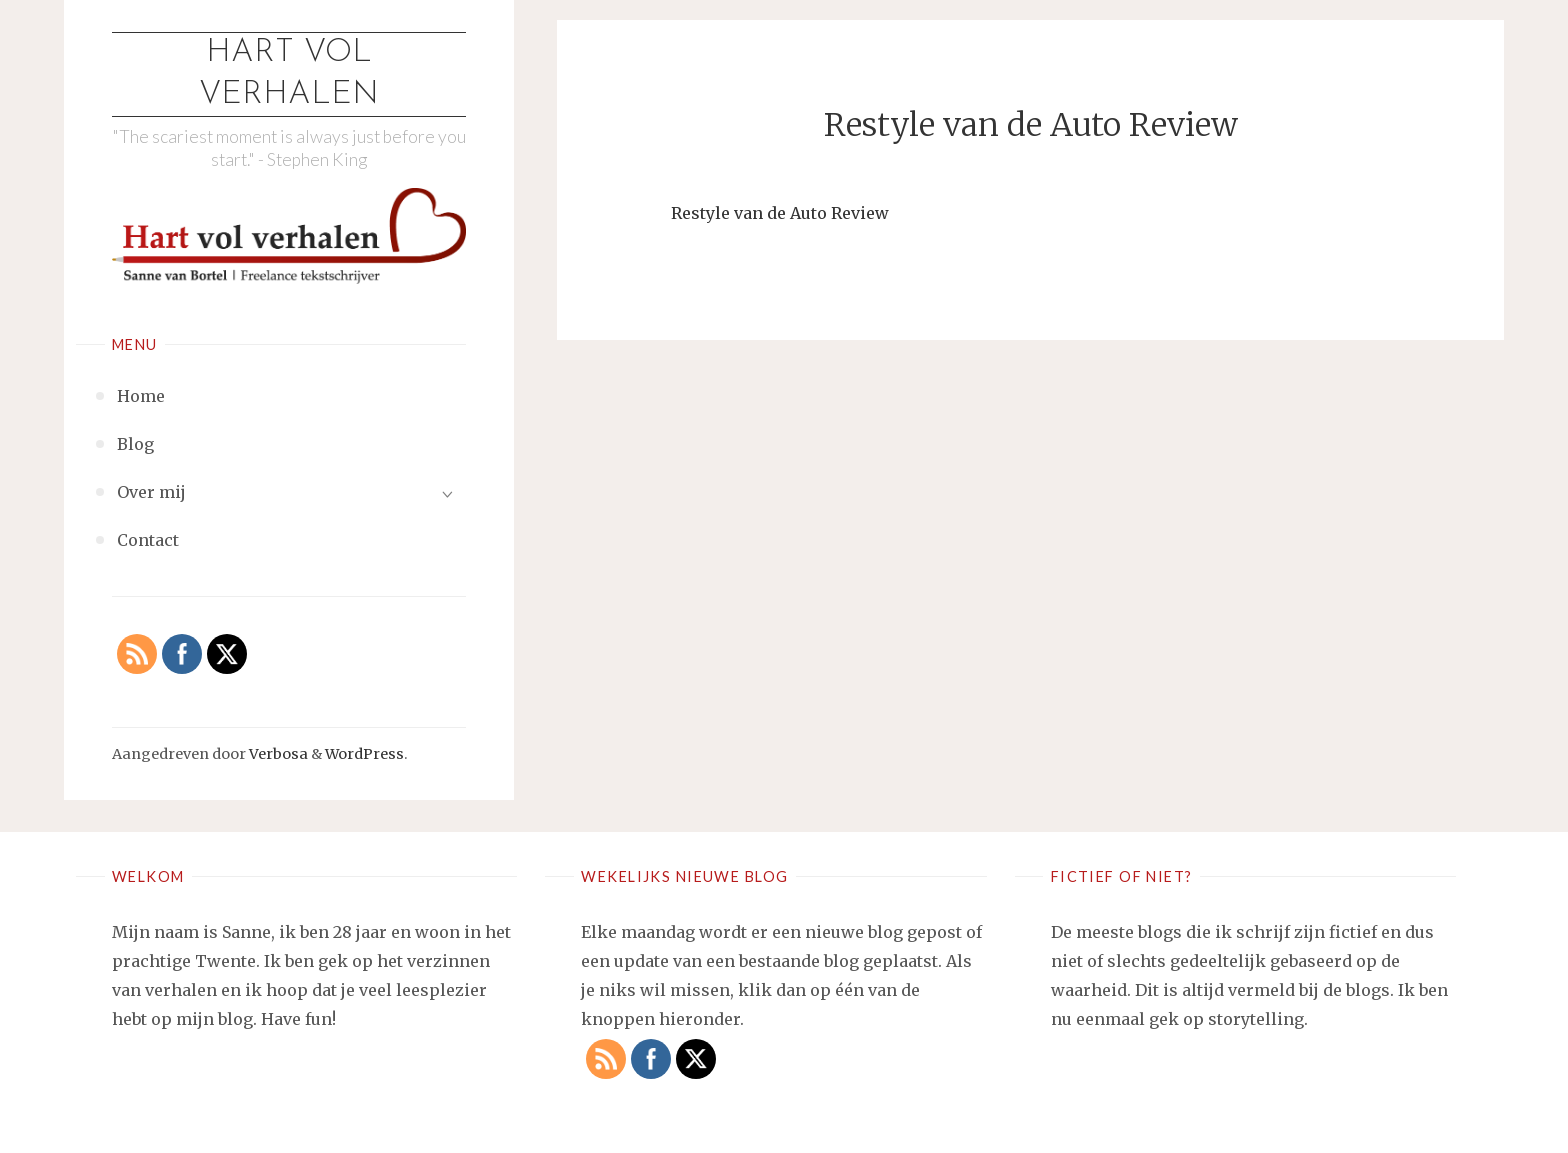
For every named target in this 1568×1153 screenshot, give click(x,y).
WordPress (364, 754)
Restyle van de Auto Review (780, 213)
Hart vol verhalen (289, 74)
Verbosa (277, 754)
